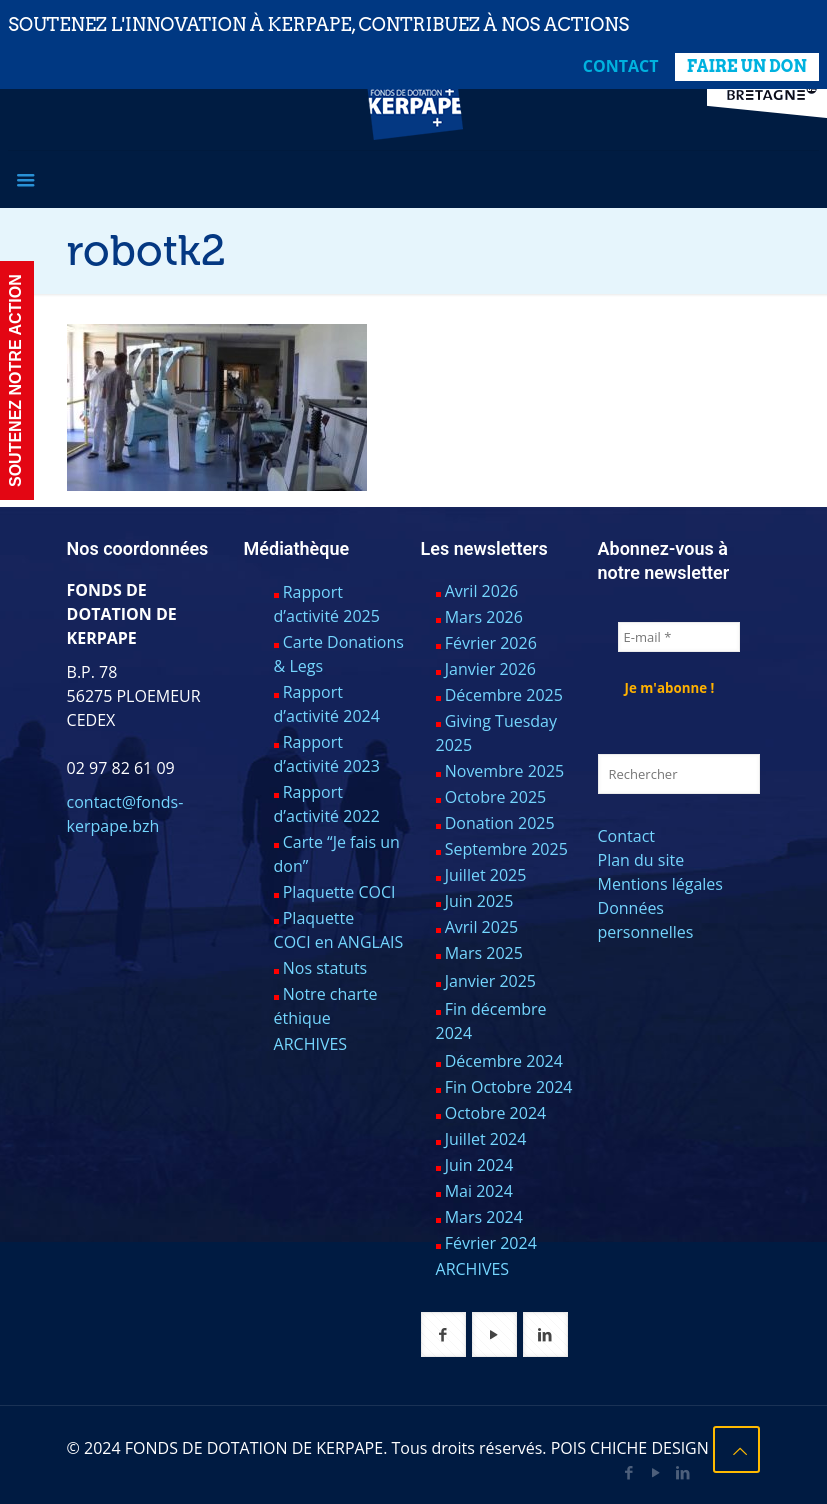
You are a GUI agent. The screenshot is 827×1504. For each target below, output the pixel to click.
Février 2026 (491, 643)
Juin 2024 (479, 1165)
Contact (621, 66)
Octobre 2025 (496, 797)
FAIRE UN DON (747, 66)
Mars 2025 (484, 953)
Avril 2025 (481, 927)
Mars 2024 (484, 1217)
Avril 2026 (481, 591)
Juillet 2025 (486, 875)
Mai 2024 (479, 1191)
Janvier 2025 (490, 981)
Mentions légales (660, 884)
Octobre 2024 (496, 1113)
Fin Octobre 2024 (509, 1087)
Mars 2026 (484, 617)
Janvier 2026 (490, 669)
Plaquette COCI (339, 892)
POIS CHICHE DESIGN (630, 1448)
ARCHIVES (311, 1044)
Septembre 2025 (506, 849)
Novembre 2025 (505, 771)
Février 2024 (491, 1243)
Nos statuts (325, 968)
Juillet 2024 (486, 1139)
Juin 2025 (479, 901)
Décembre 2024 (504, 1061)
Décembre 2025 (504, 695)
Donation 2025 (500, 823)
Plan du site (641, 860)
